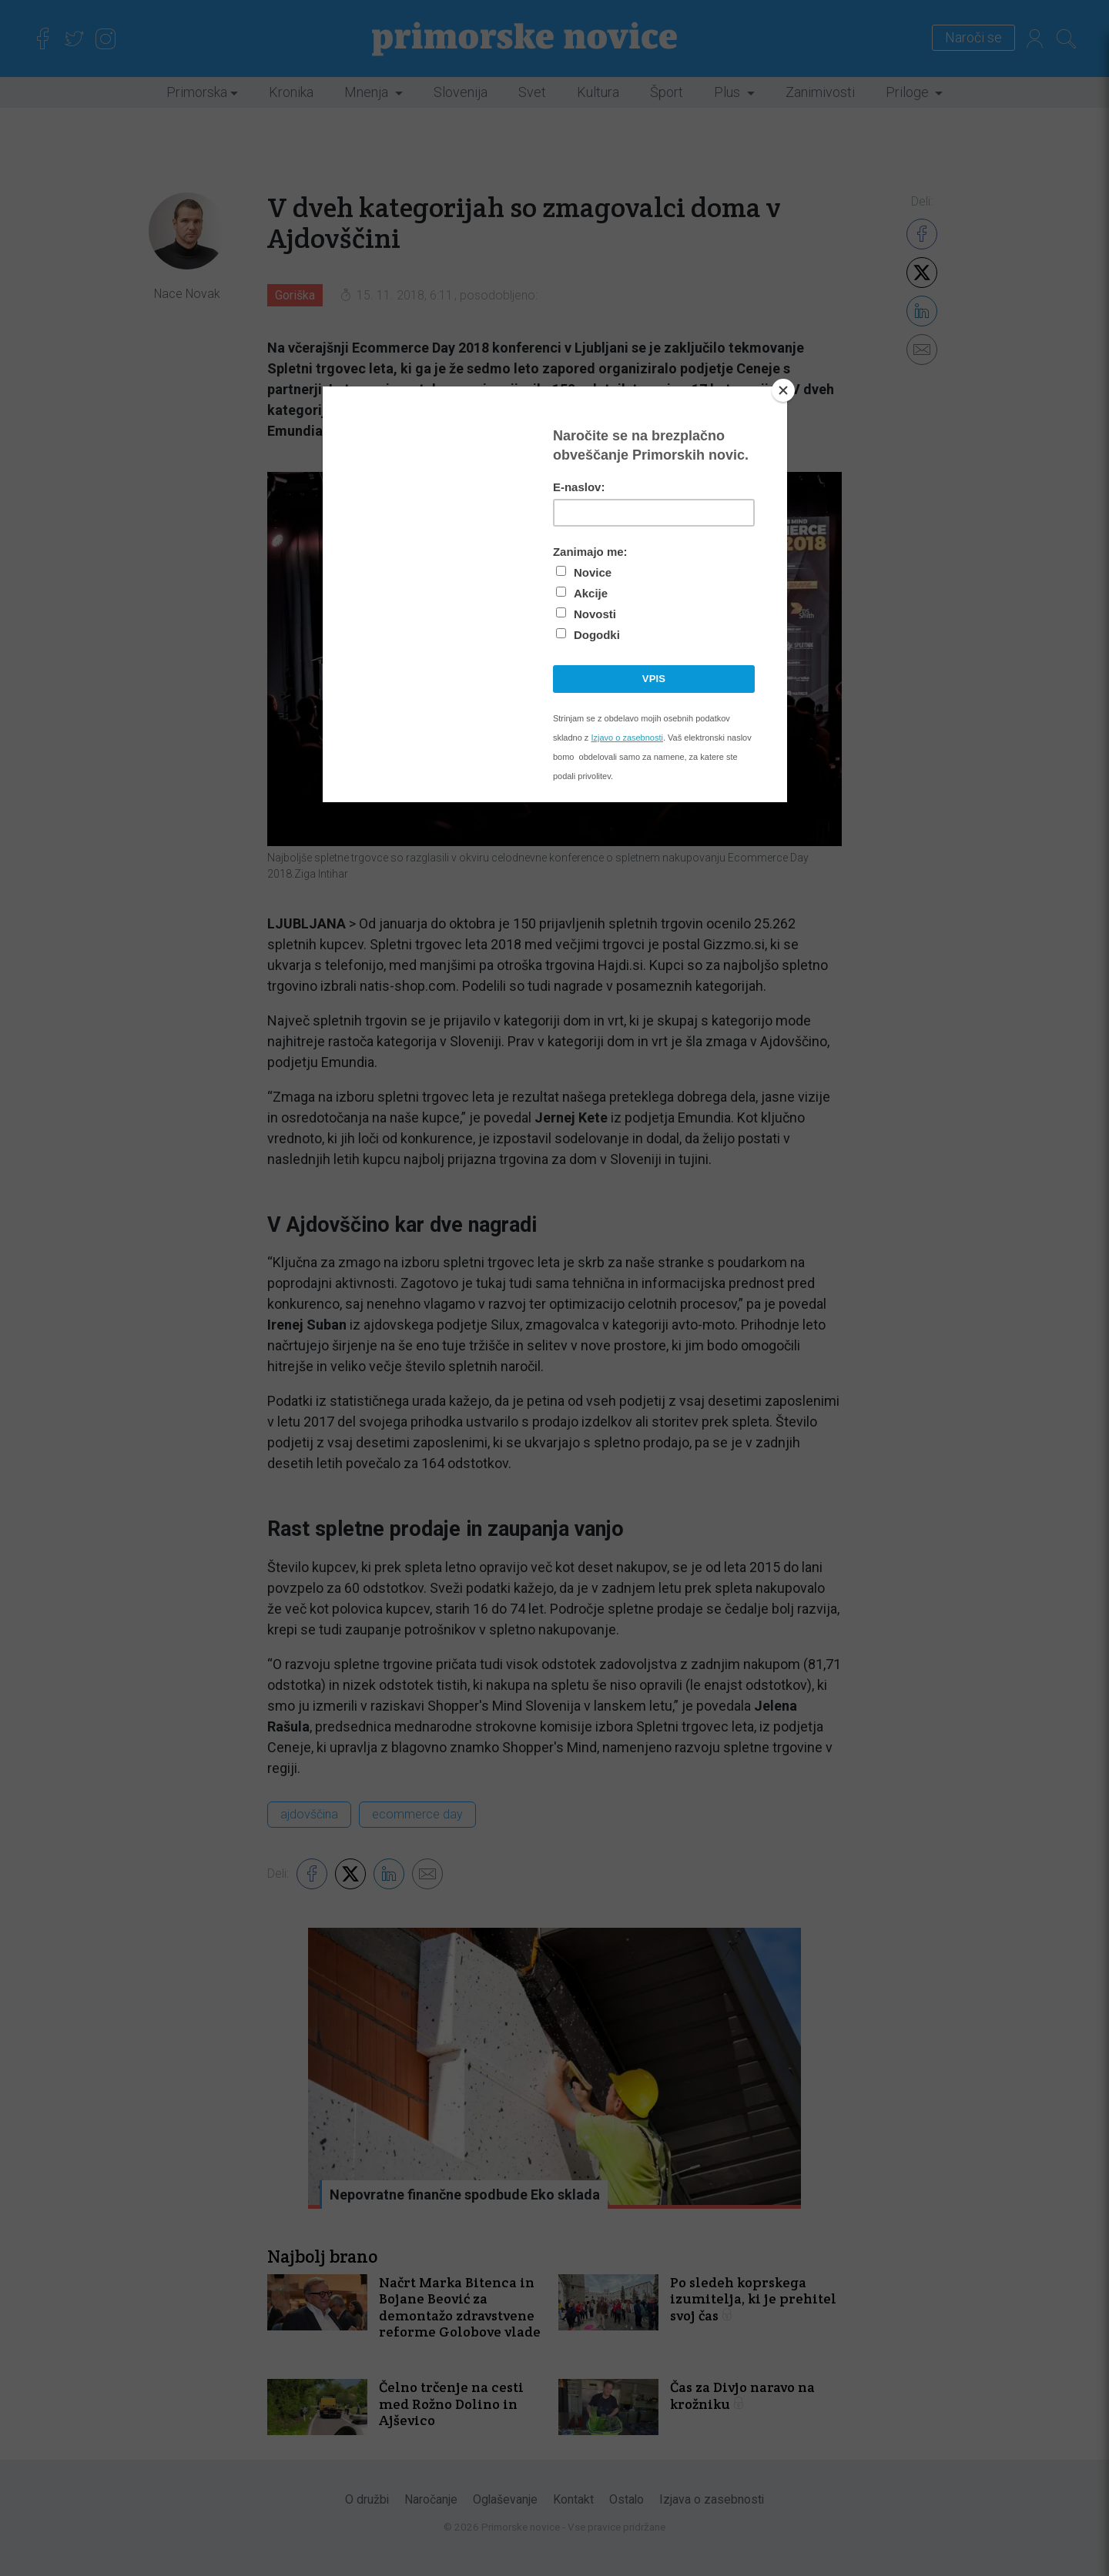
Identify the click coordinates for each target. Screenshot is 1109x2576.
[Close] (783, 390)
